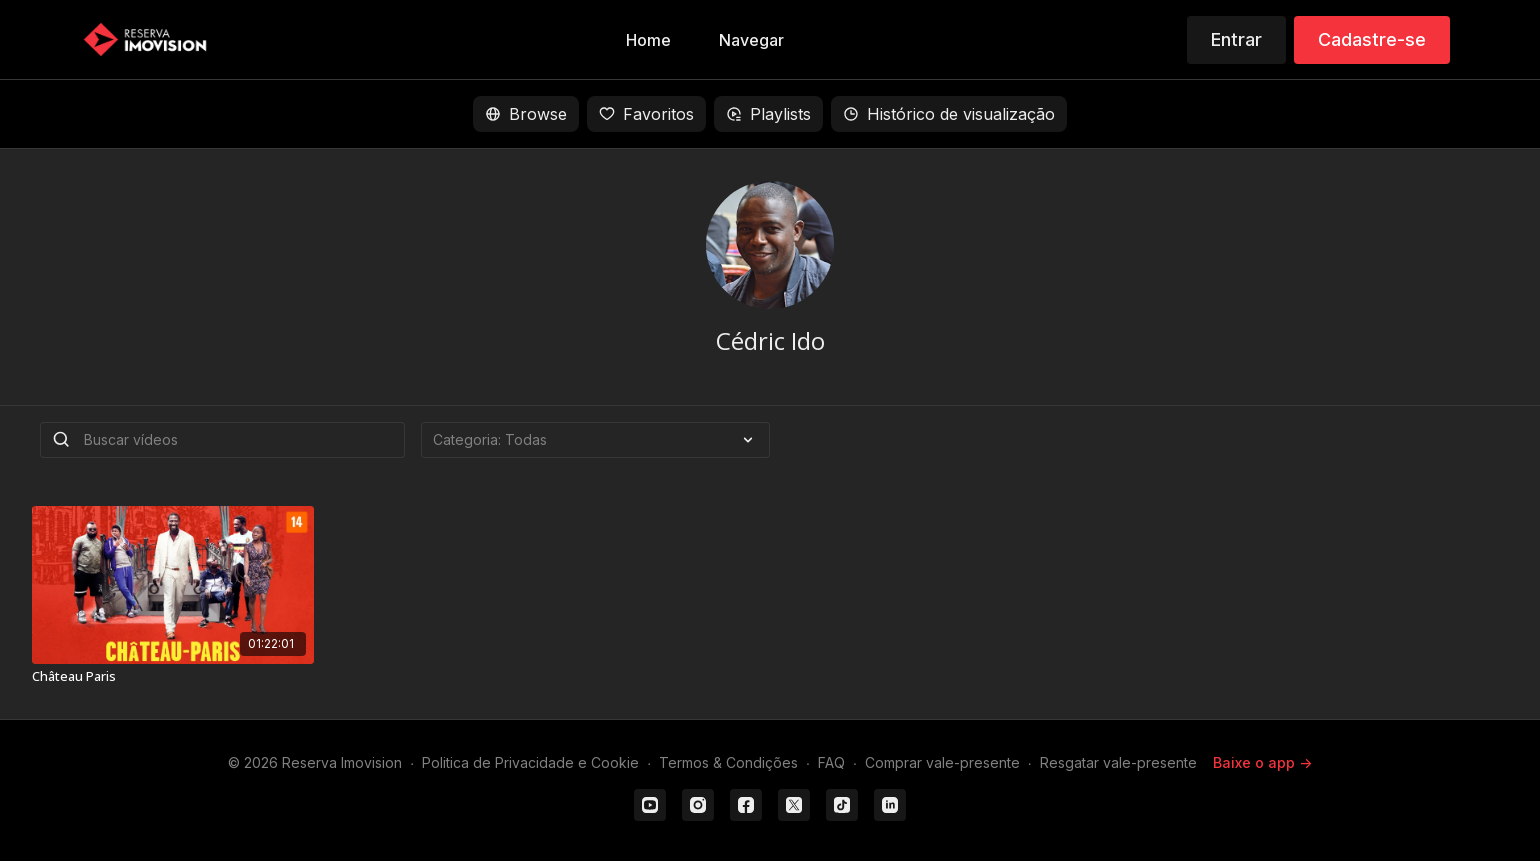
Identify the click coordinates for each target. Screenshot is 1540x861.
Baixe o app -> (1262, 762)
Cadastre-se (1372, 39)
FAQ (831, 762)
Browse (526, 114)
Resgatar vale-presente (1118, 762)
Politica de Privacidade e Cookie (530, 762)
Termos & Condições (728, 762)
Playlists (768, 114)
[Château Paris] (173, 677)
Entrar (1236, 39)
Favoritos (646, 114)
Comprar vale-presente (942, 762)
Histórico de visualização (949, 114)
